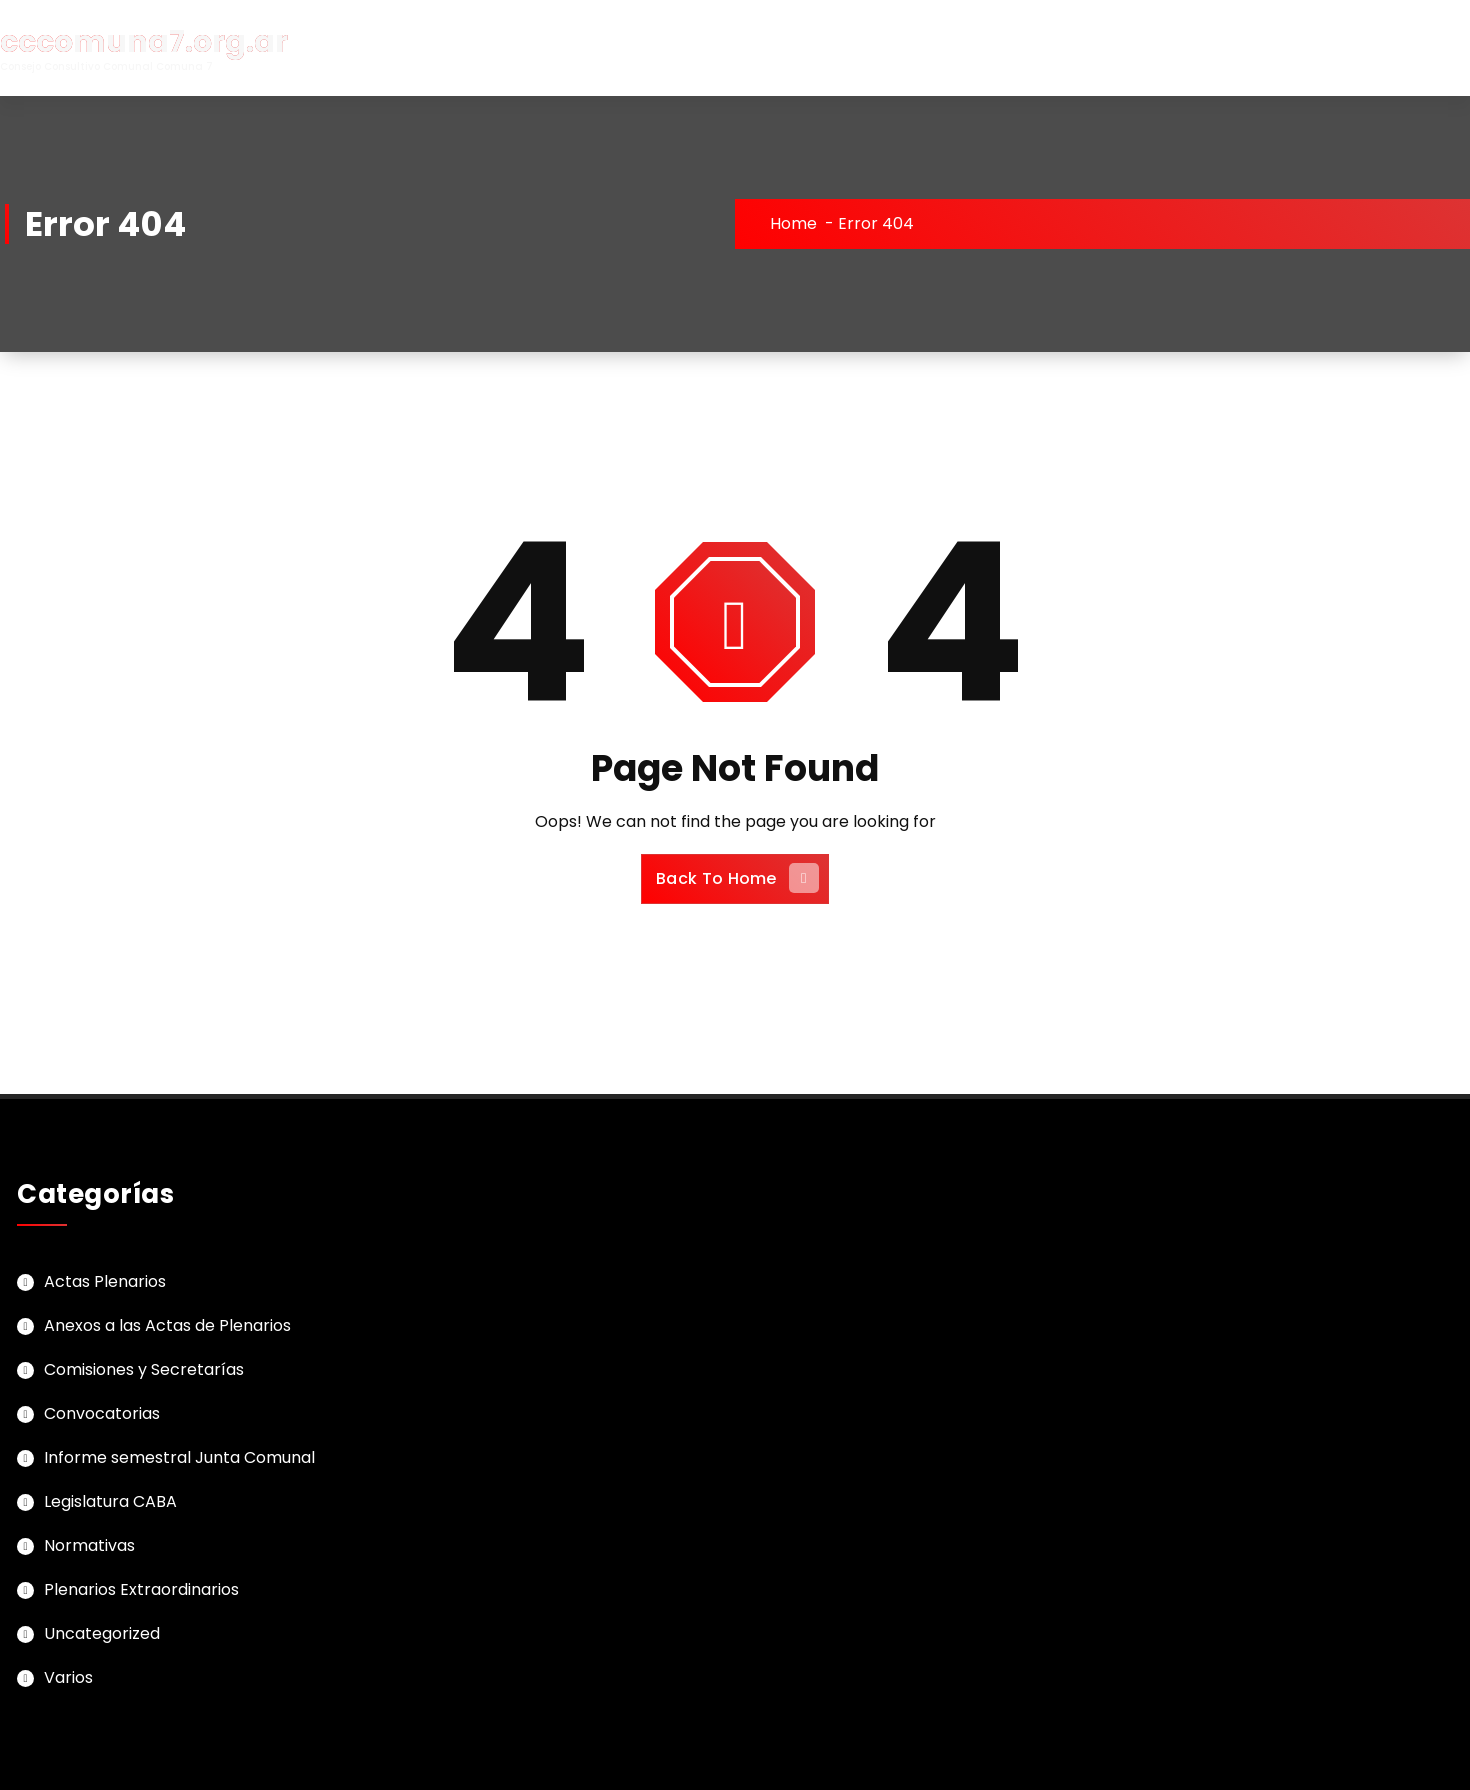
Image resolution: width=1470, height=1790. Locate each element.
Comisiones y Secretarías (144, 1369)
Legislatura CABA (110, 1501)
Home (793, 223)
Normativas (89, 1545)
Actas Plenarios (105, 1281)
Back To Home (737, 878)
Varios (68, 1677)
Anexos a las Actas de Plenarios (167, 1325)
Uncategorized (102, 1633)
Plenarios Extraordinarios (141, 1589)
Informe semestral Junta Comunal (179, 1457)
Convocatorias (102, 1413)
